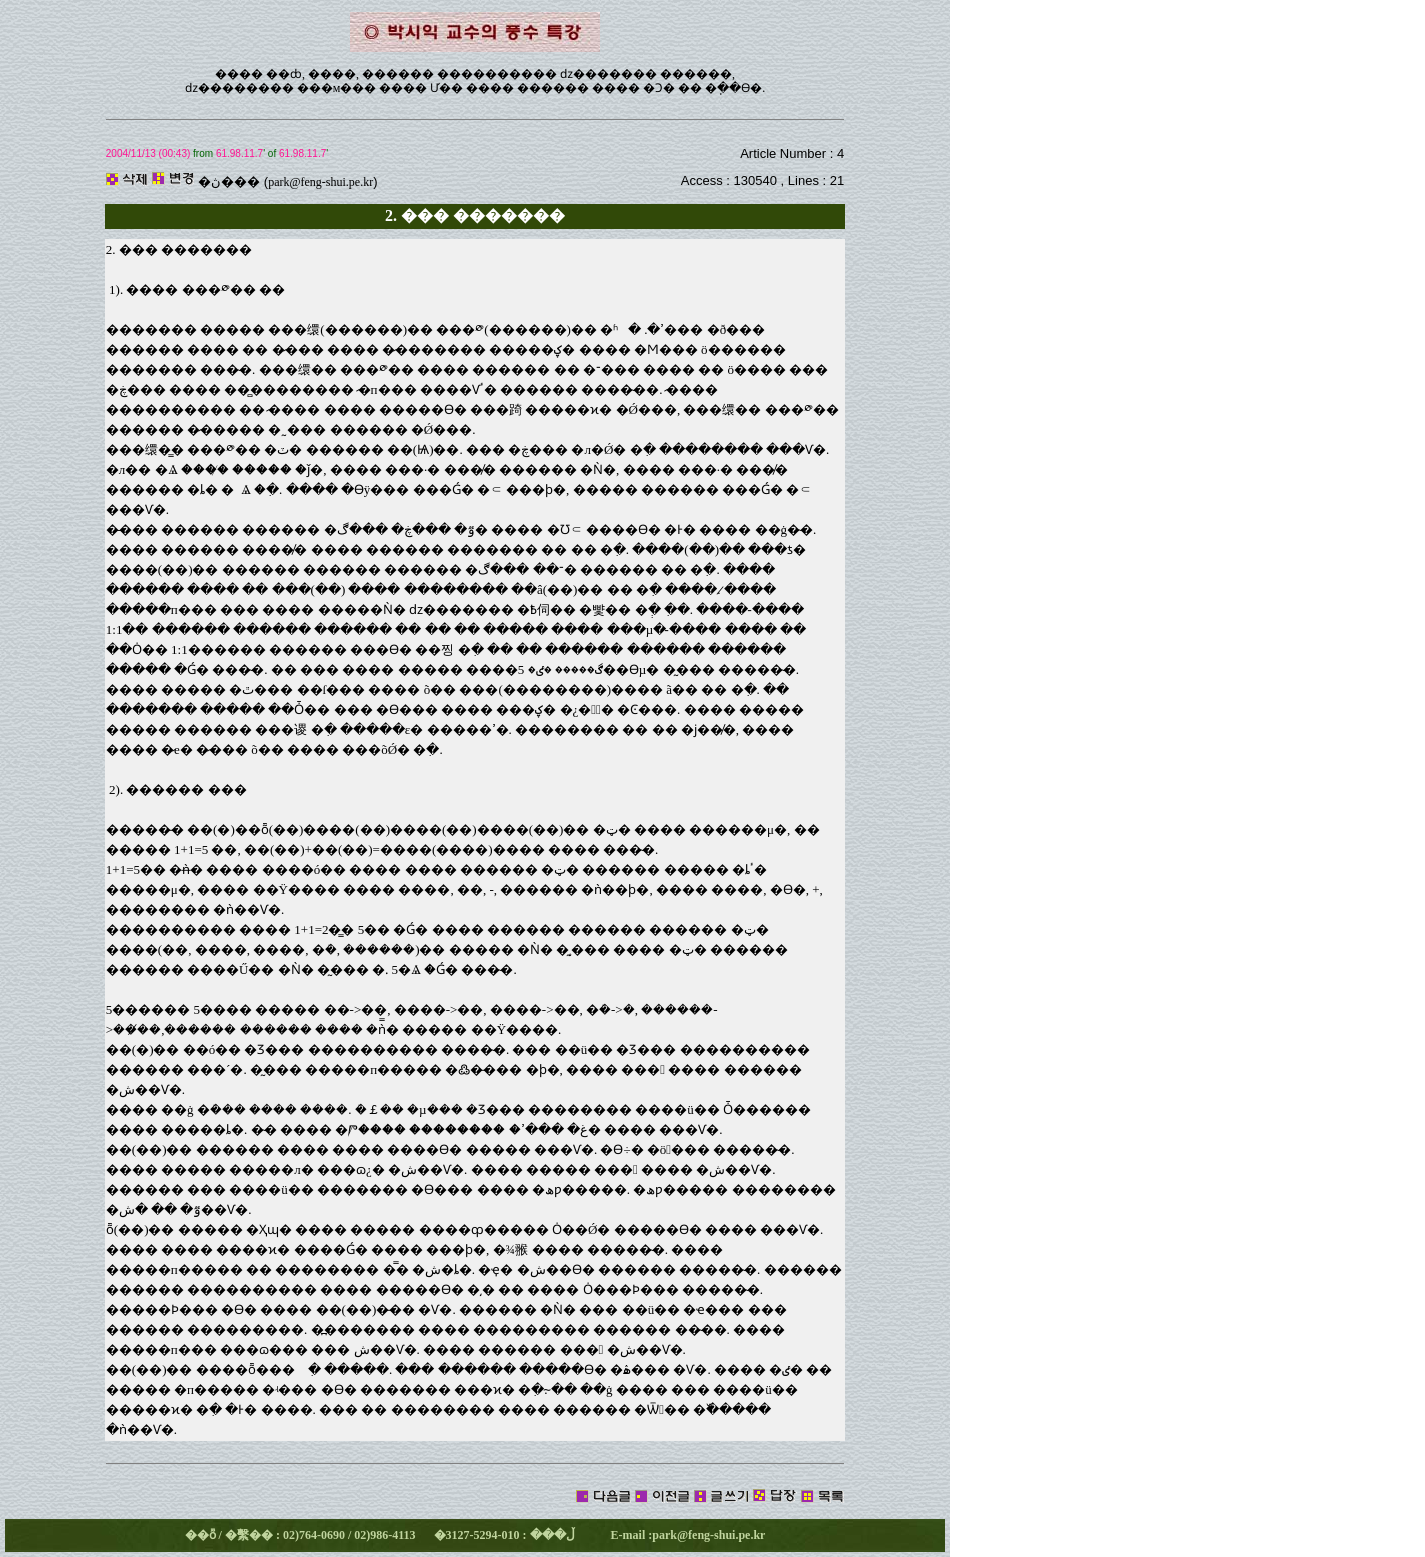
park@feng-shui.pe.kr (320, 182)
